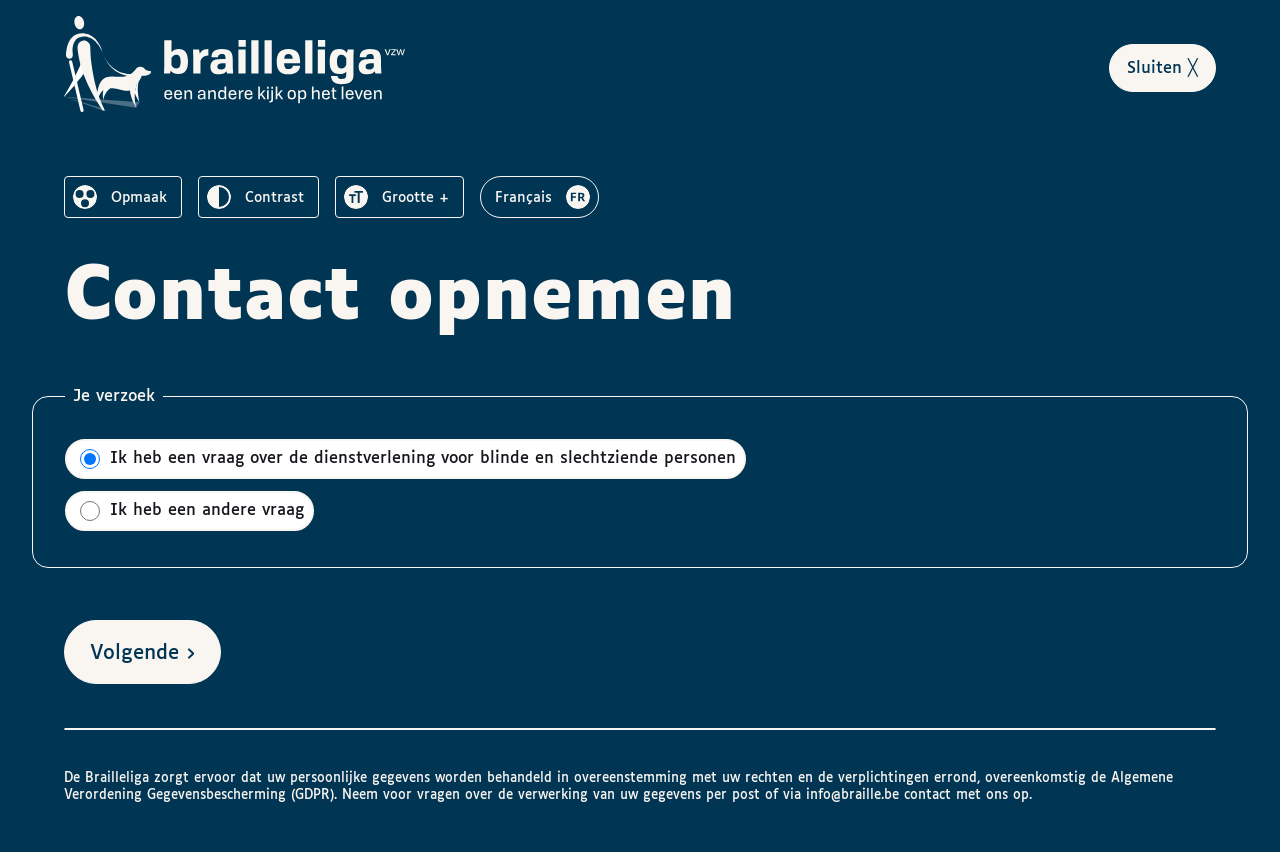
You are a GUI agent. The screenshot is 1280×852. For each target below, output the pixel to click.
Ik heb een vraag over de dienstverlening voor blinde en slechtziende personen (408, 459)
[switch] (123, 197)
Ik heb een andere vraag (192, 511)
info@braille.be (852, 795)
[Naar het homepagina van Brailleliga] (237, 64)
